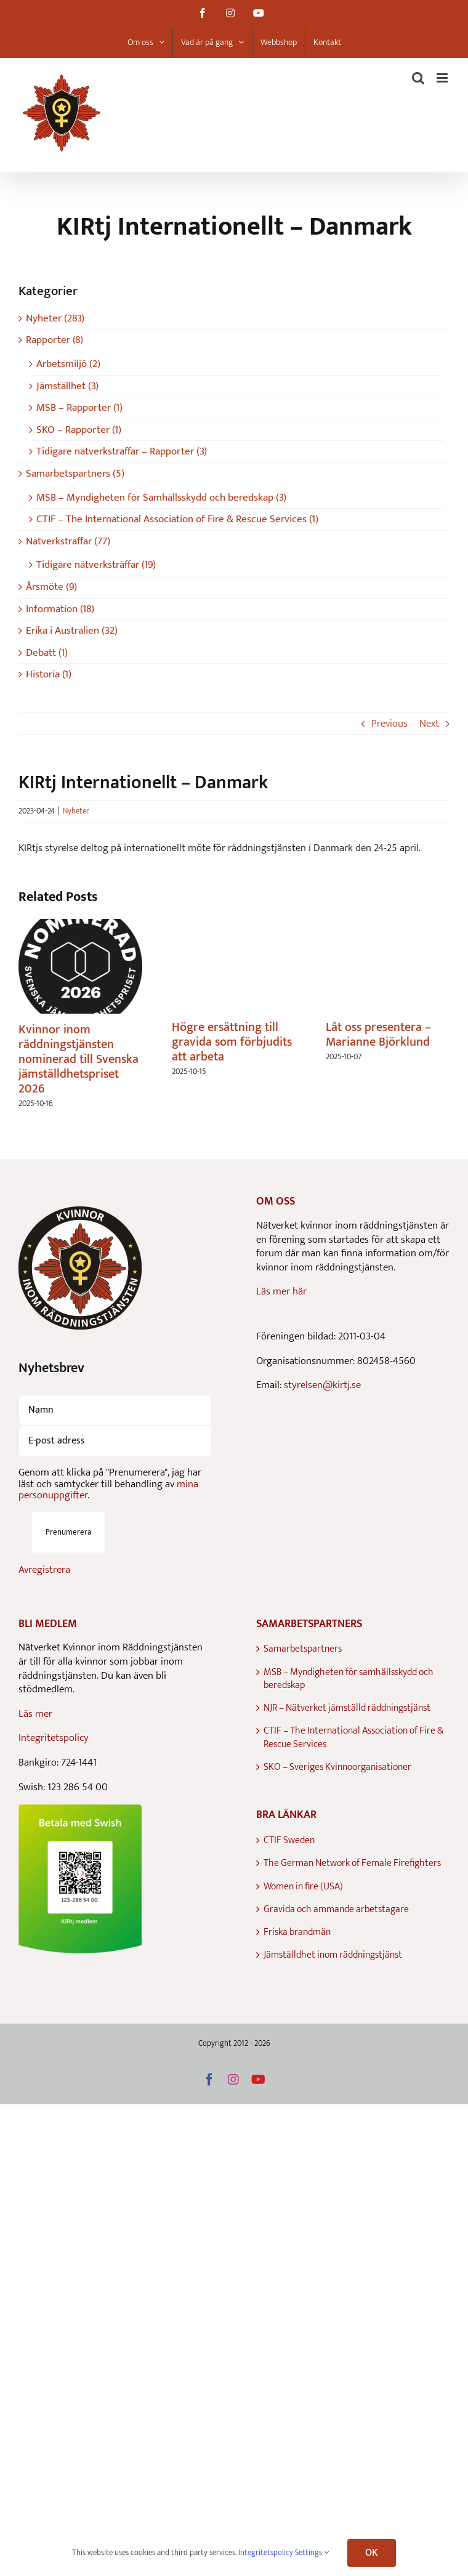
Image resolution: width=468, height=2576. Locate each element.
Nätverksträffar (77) (68, 542)
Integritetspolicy (53, 1737)
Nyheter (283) (55, 319)
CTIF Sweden (289, 1840)
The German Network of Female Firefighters (352, 1863)
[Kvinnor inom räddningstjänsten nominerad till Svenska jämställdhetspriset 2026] (80, 927)
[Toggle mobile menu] (443, 77)
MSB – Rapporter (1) (79, 408)
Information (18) (60, 609)
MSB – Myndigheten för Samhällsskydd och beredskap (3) (161, 498)
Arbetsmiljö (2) (68, 364)
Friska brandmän (297, 1932)
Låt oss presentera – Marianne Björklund (378, 1034)
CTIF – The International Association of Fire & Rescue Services (353, 1737)
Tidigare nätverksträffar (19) (96, 565)
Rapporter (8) (54, 340)
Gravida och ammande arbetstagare (336, 1909)
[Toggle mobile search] (418, 77)
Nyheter (76, 811)
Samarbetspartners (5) (75, 474)
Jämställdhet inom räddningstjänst (333, 1954)
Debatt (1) (47, 653)
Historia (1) (48, 675)
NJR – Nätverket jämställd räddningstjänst (347, 1708)
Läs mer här (281, 1291)
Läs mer (35, 1713)
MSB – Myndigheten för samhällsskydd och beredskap (349, 1679)
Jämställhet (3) (67, 386)
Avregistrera (44, 1569)
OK (371, 2553)
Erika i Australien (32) (72, 631)
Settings (312, 2552)
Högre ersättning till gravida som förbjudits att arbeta (232, 1042)
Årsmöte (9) (51, 587)
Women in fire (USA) (303, 1886)
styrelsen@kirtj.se (322, 1385)
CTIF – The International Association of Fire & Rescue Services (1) (177, 519)
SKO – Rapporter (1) (78, 430)
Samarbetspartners (303, 1648)
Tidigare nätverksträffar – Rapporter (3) (121, 452)
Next (429, 723)
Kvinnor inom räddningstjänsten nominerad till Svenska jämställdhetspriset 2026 (78, 1059)
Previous (389, 723)
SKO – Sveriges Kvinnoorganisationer (337, 1767)
